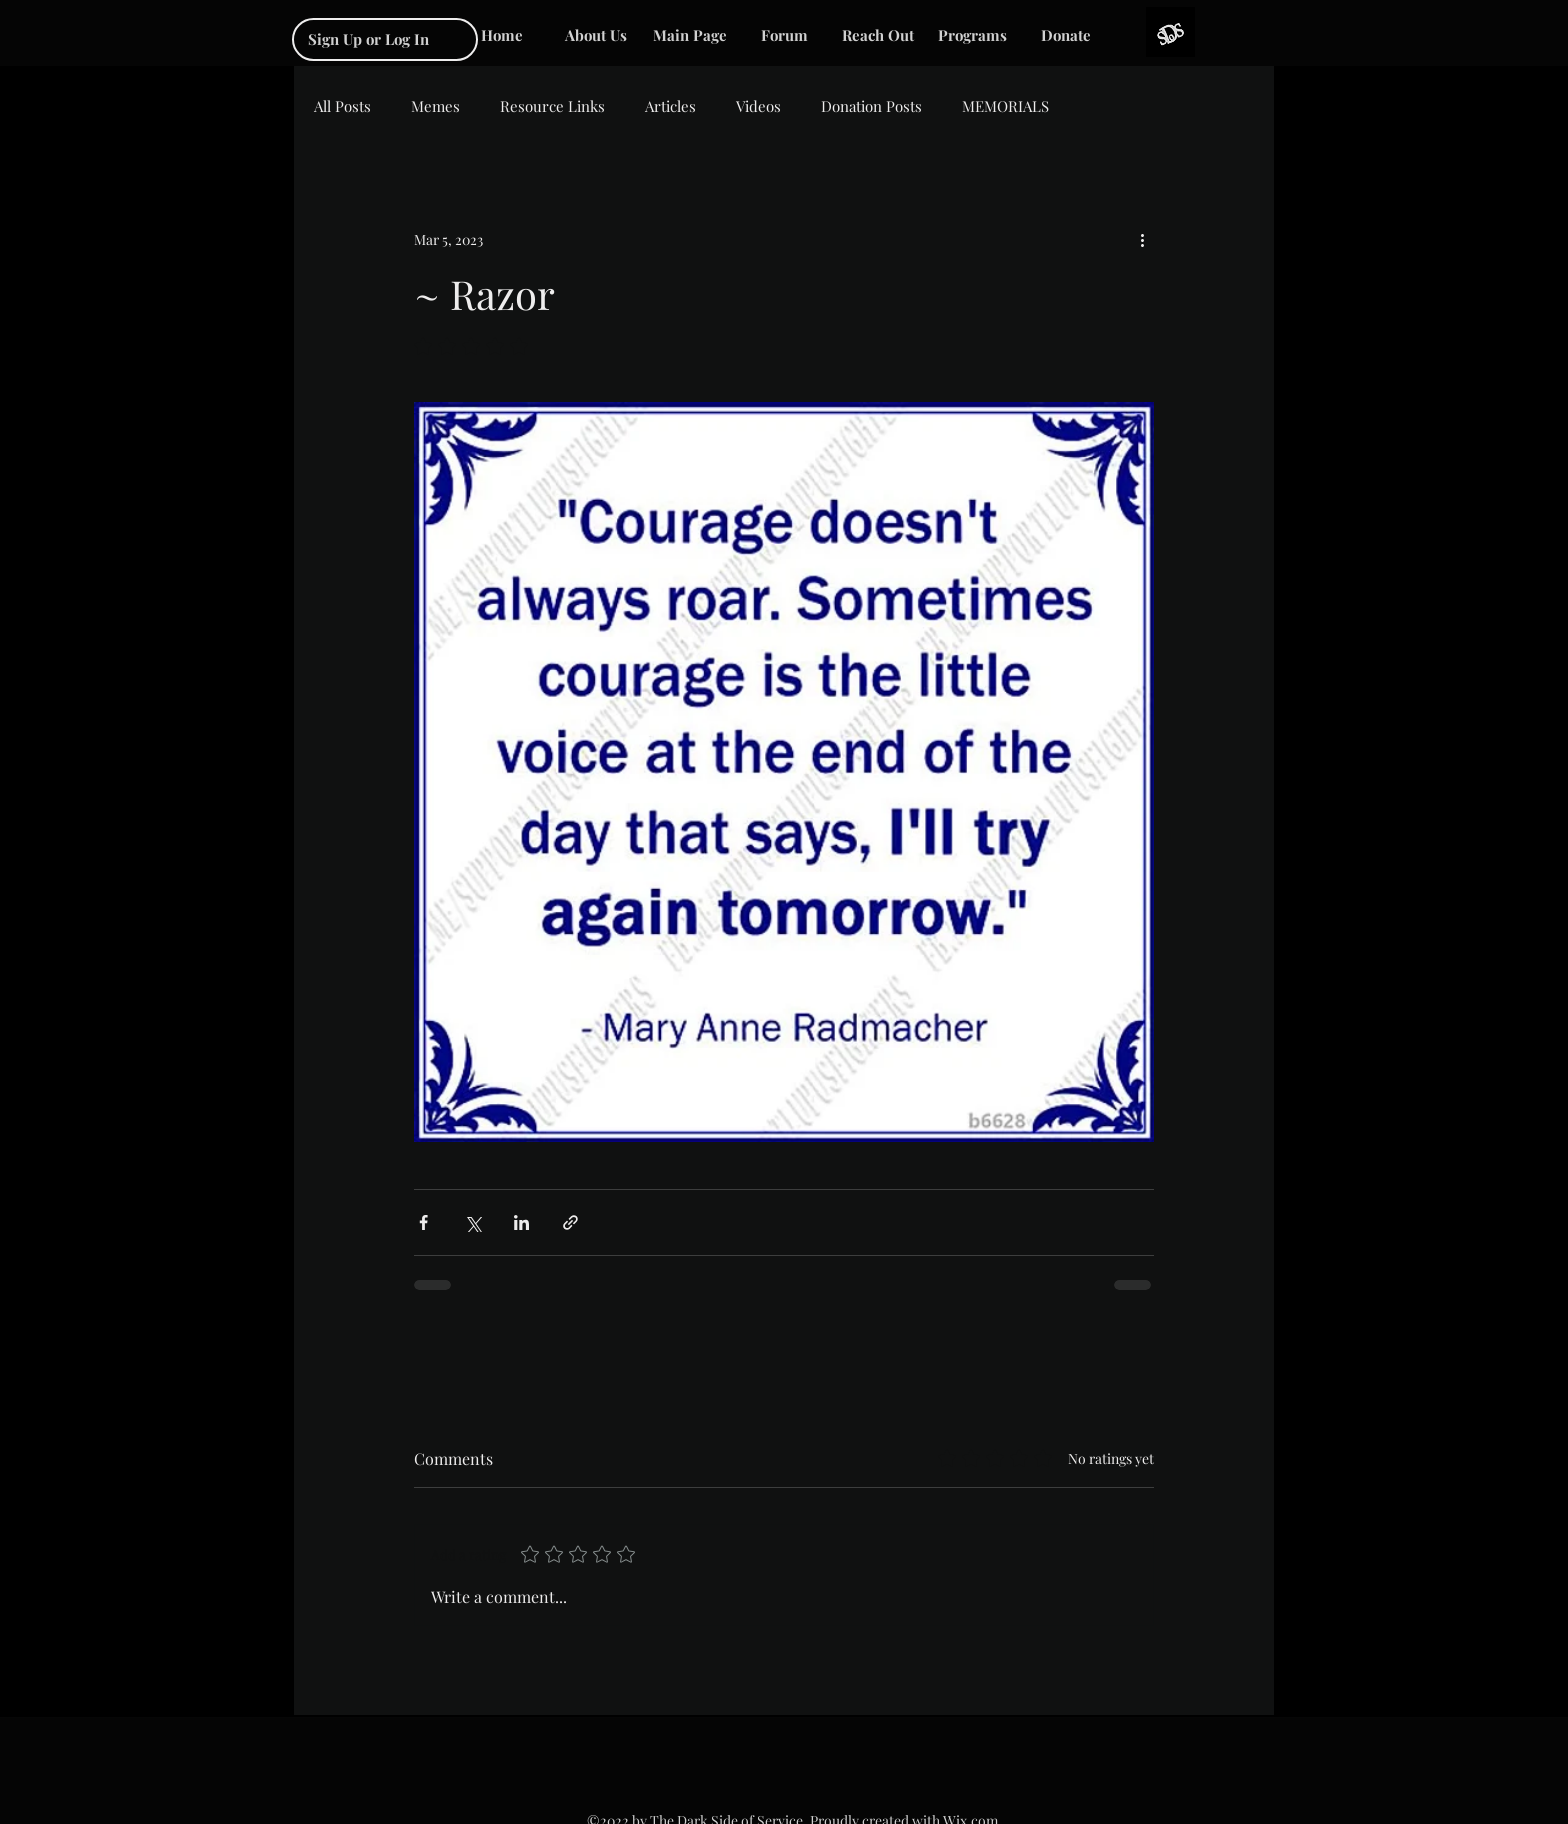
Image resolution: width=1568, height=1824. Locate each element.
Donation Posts (871, 106)
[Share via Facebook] (423, 1222)
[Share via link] (570, 1222)
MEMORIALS (1005, 106)
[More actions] (1142, 239)
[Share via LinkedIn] (521, 1222)
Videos (758, 106)
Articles (670, 106)
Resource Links (552, 106)
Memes (435, 106)
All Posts (342, 106)
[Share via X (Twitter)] (472, 1222)
